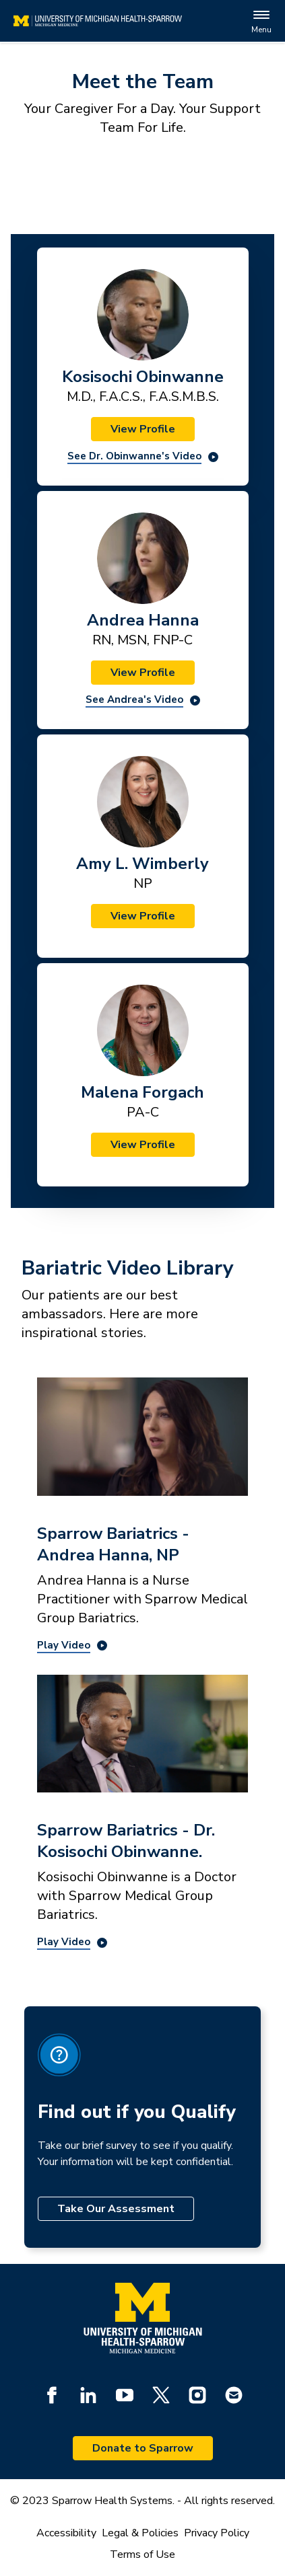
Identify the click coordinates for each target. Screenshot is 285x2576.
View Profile (142, 429)
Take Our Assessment (116, 2208)
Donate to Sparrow (142, 2448)
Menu (261, 21)
